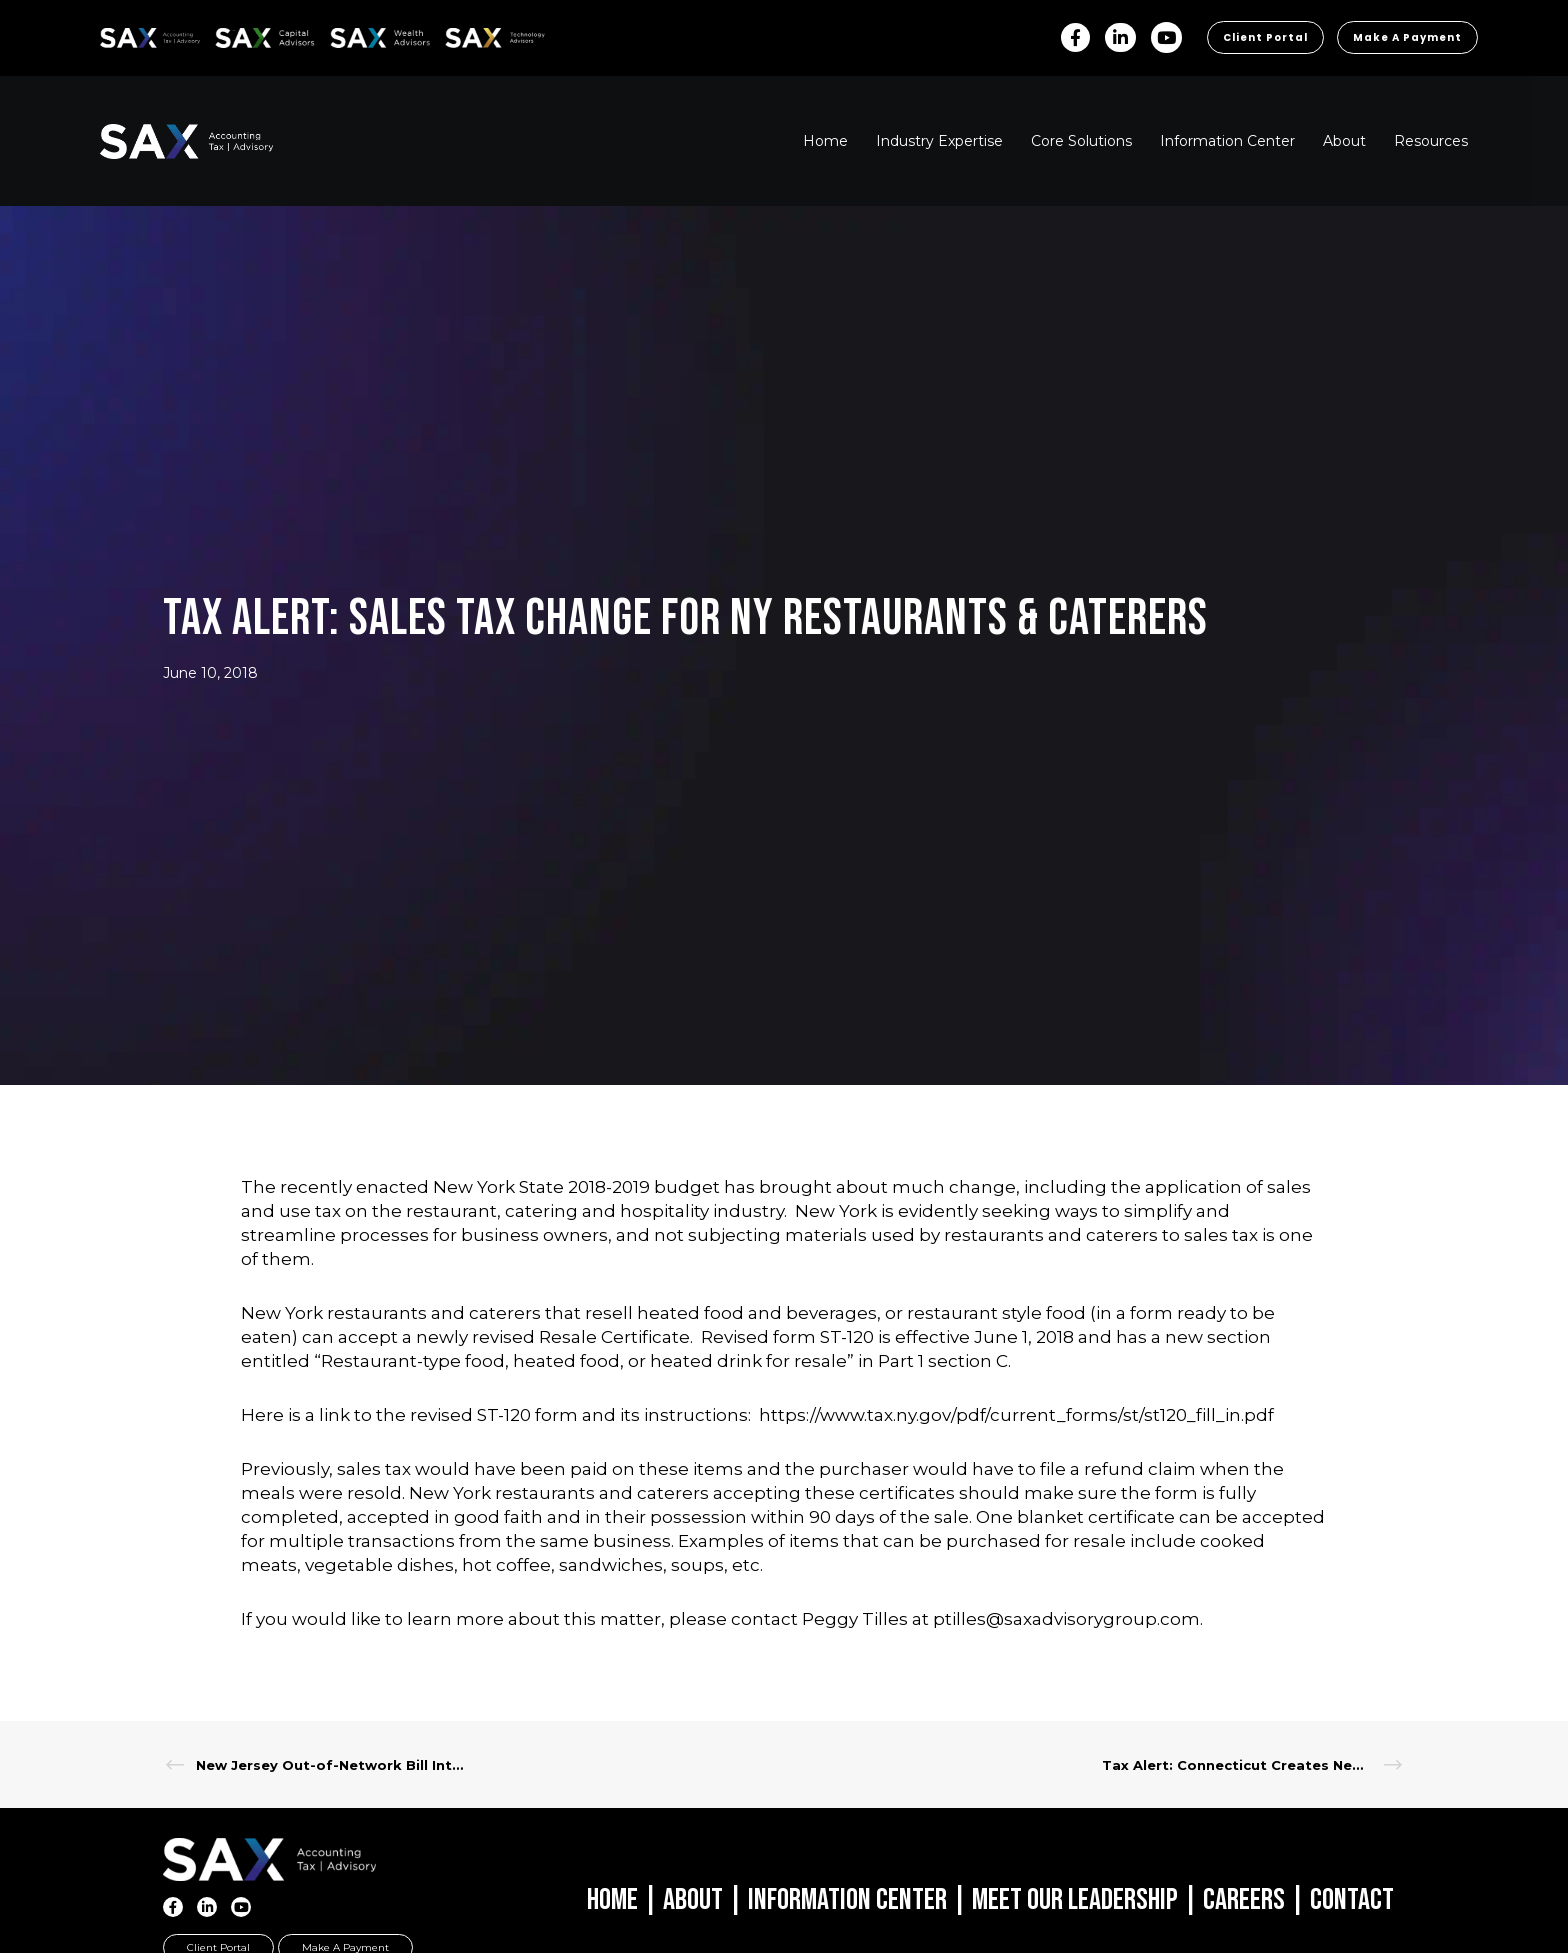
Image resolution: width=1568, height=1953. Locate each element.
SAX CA (236, 34)
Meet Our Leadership (1075, 1900)
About (693, 1900)
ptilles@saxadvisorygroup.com (1066, 1619)
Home (612, 1900)
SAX (111, 34)
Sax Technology (482, 38)
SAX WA (353, 34)
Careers (1244, 1900)
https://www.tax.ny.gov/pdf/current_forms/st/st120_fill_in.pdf (1016, 1415)
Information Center (847, 1900)
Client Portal (1265, 37)
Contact (1352, 1900)
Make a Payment (1407, 37)
